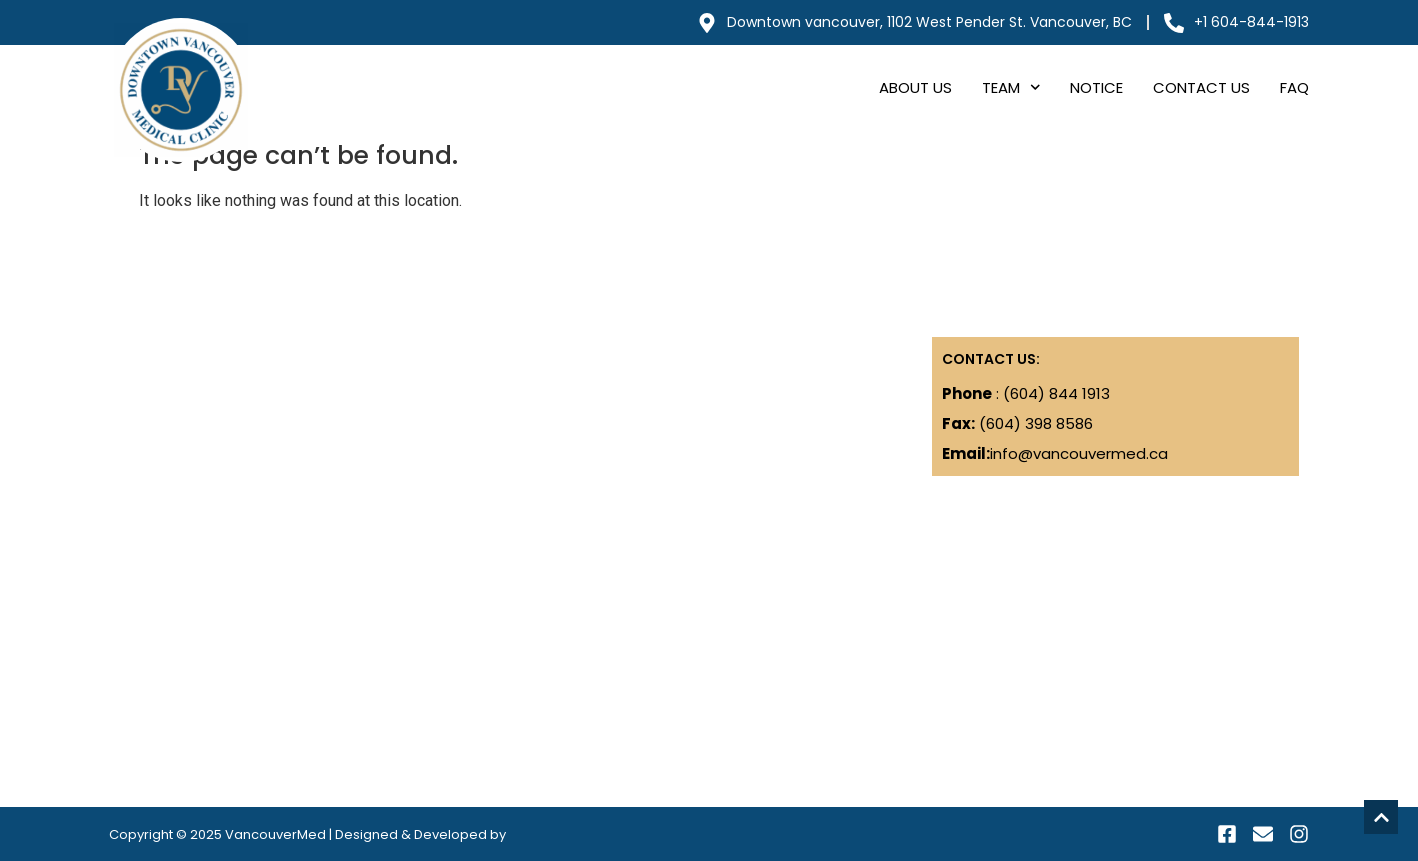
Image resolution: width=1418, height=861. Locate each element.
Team (1011, 87)
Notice (1096, 87)
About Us (915, 87)
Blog (135, 387)
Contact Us (1201, 87)
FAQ (1294, 87)
